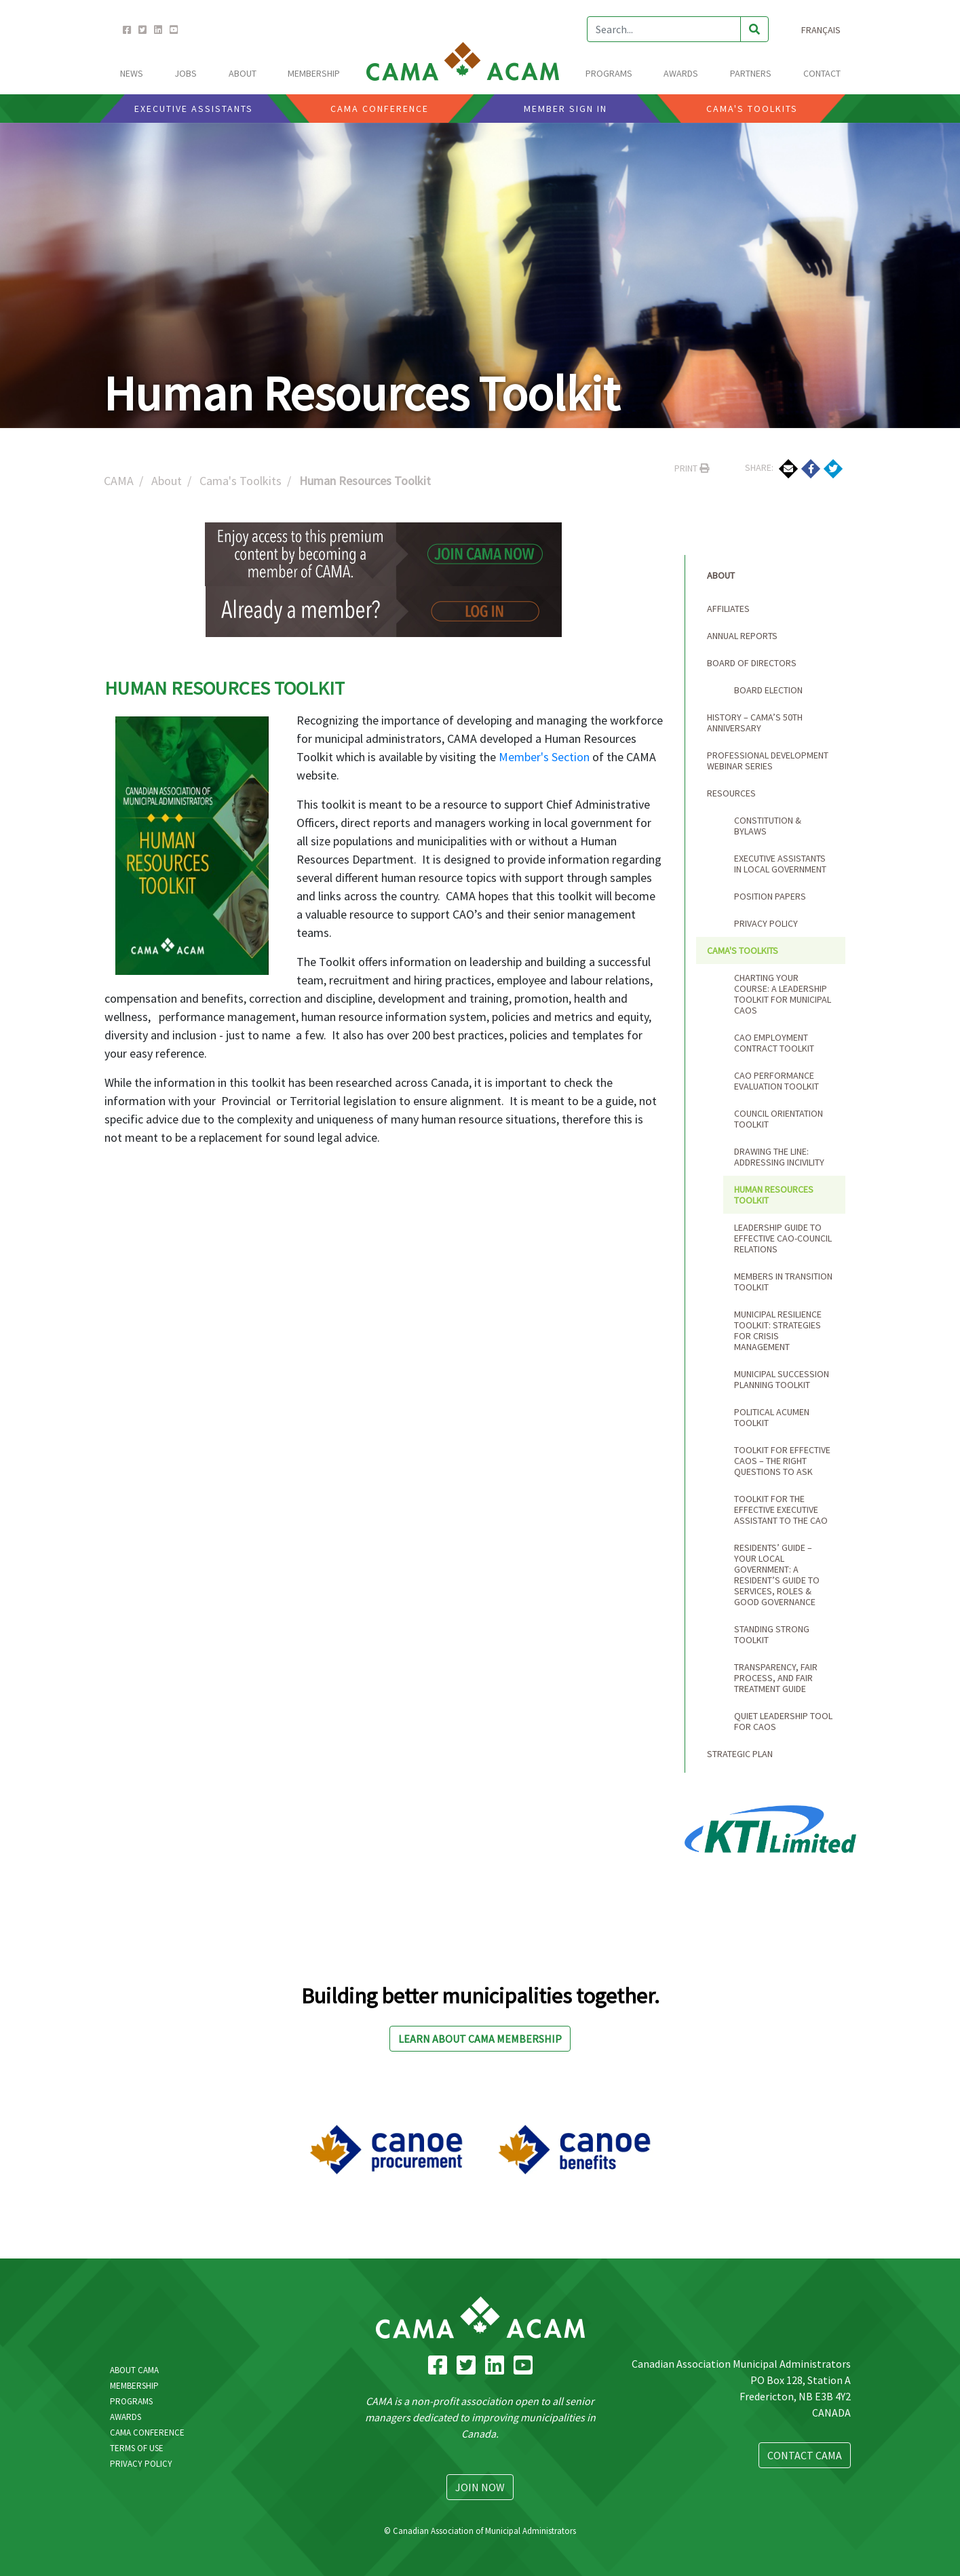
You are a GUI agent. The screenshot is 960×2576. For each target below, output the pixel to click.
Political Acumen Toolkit (771, 1417)
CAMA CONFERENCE (379, 108)
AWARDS (681, 73)
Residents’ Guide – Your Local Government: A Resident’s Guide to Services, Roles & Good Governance (777, 1574)
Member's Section (544, 757)
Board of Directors (751, 663)
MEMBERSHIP (314, 73)
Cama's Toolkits (240, 480)
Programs (131, 2401)
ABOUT (242, 73)
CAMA (119, 480)
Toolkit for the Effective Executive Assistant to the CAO (781, 1509)
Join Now (480, 2487)
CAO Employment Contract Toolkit (774, 1042)
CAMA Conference (147, 2432)
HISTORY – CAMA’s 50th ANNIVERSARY (755, 722)
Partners (750, 73)
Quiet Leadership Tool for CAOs (783, 1721)
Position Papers (770, 896)
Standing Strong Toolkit (771, 1634)
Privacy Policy (766, 923)
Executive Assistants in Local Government (780, 863)
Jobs (185, 73)
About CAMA (134, 2370)
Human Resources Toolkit (773, 1194)
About (166, 480)
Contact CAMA (804, 2455)
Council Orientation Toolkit (778, 1118)
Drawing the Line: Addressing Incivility (779, 1156)
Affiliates (728, 608)
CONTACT (822, 73)
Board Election (768, 690)
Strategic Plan (740, 1754)
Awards (125, 2417)
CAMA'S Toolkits (752, 108)
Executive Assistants (193, 108)
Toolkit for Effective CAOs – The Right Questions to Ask (782, 1461)
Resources (731, 793)
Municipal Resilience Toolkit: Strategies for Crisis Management (778, 1330)
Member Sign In (565, 108)
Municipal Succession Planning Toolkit (781, 1379)
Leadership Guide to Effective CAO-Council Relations (783, 1238)
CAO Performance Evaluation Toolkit (776, 1080)
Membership (134, 2385)
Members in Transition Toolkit (783, 1281)
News (131, 73)
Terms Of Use (137, 2448)
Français (821, 30)
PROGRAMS (608, 73)
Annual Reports (742, 636)
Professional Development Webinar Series (767, 760)
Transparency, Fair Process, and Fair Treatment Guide (776, 1678)
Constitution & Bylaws (767, 825)
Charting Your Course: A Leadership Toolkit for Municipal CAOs (782, 994)
